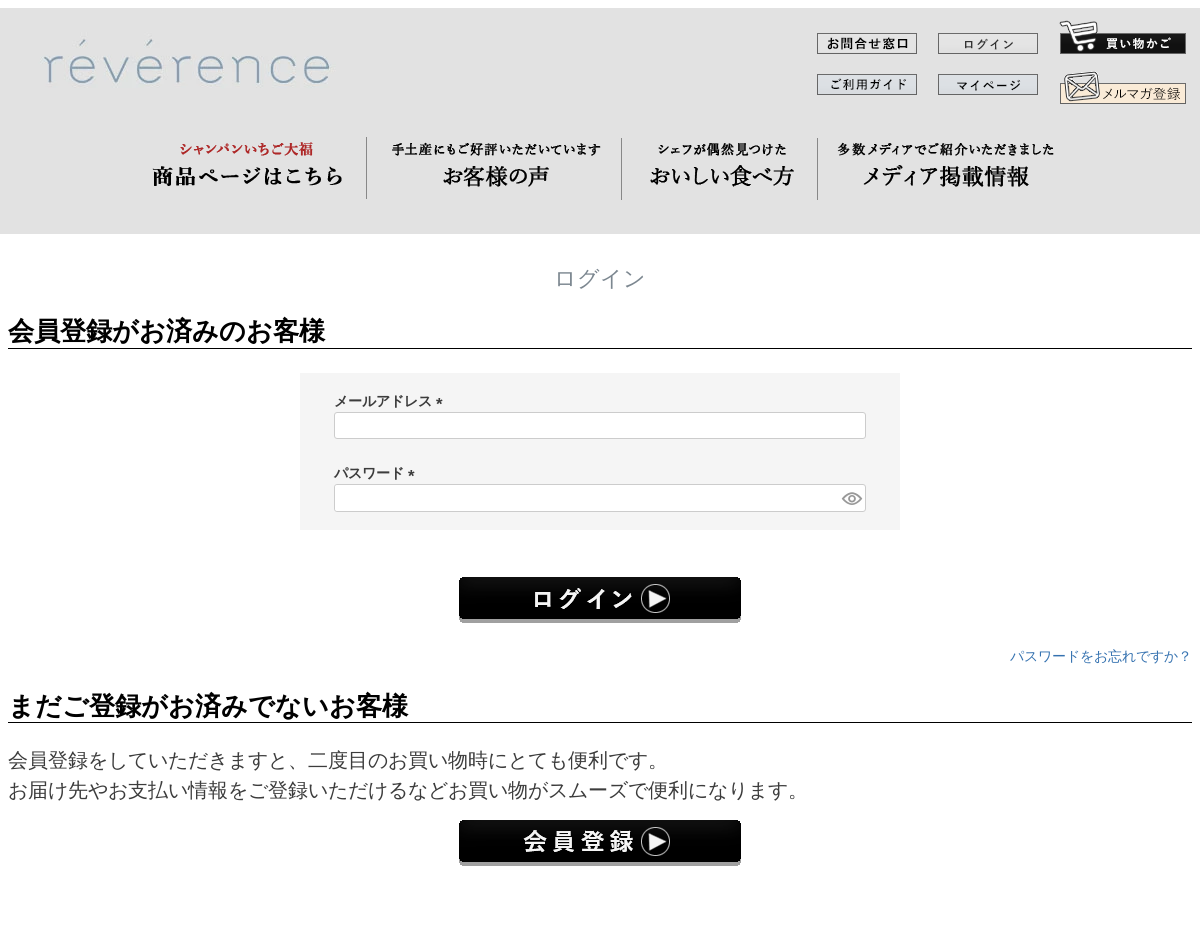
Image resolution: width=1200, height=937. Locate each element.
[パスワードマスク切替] (851, 498)
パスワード (378, 473)
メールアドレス (392, 401)
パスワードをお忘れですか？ (1101, 656)
